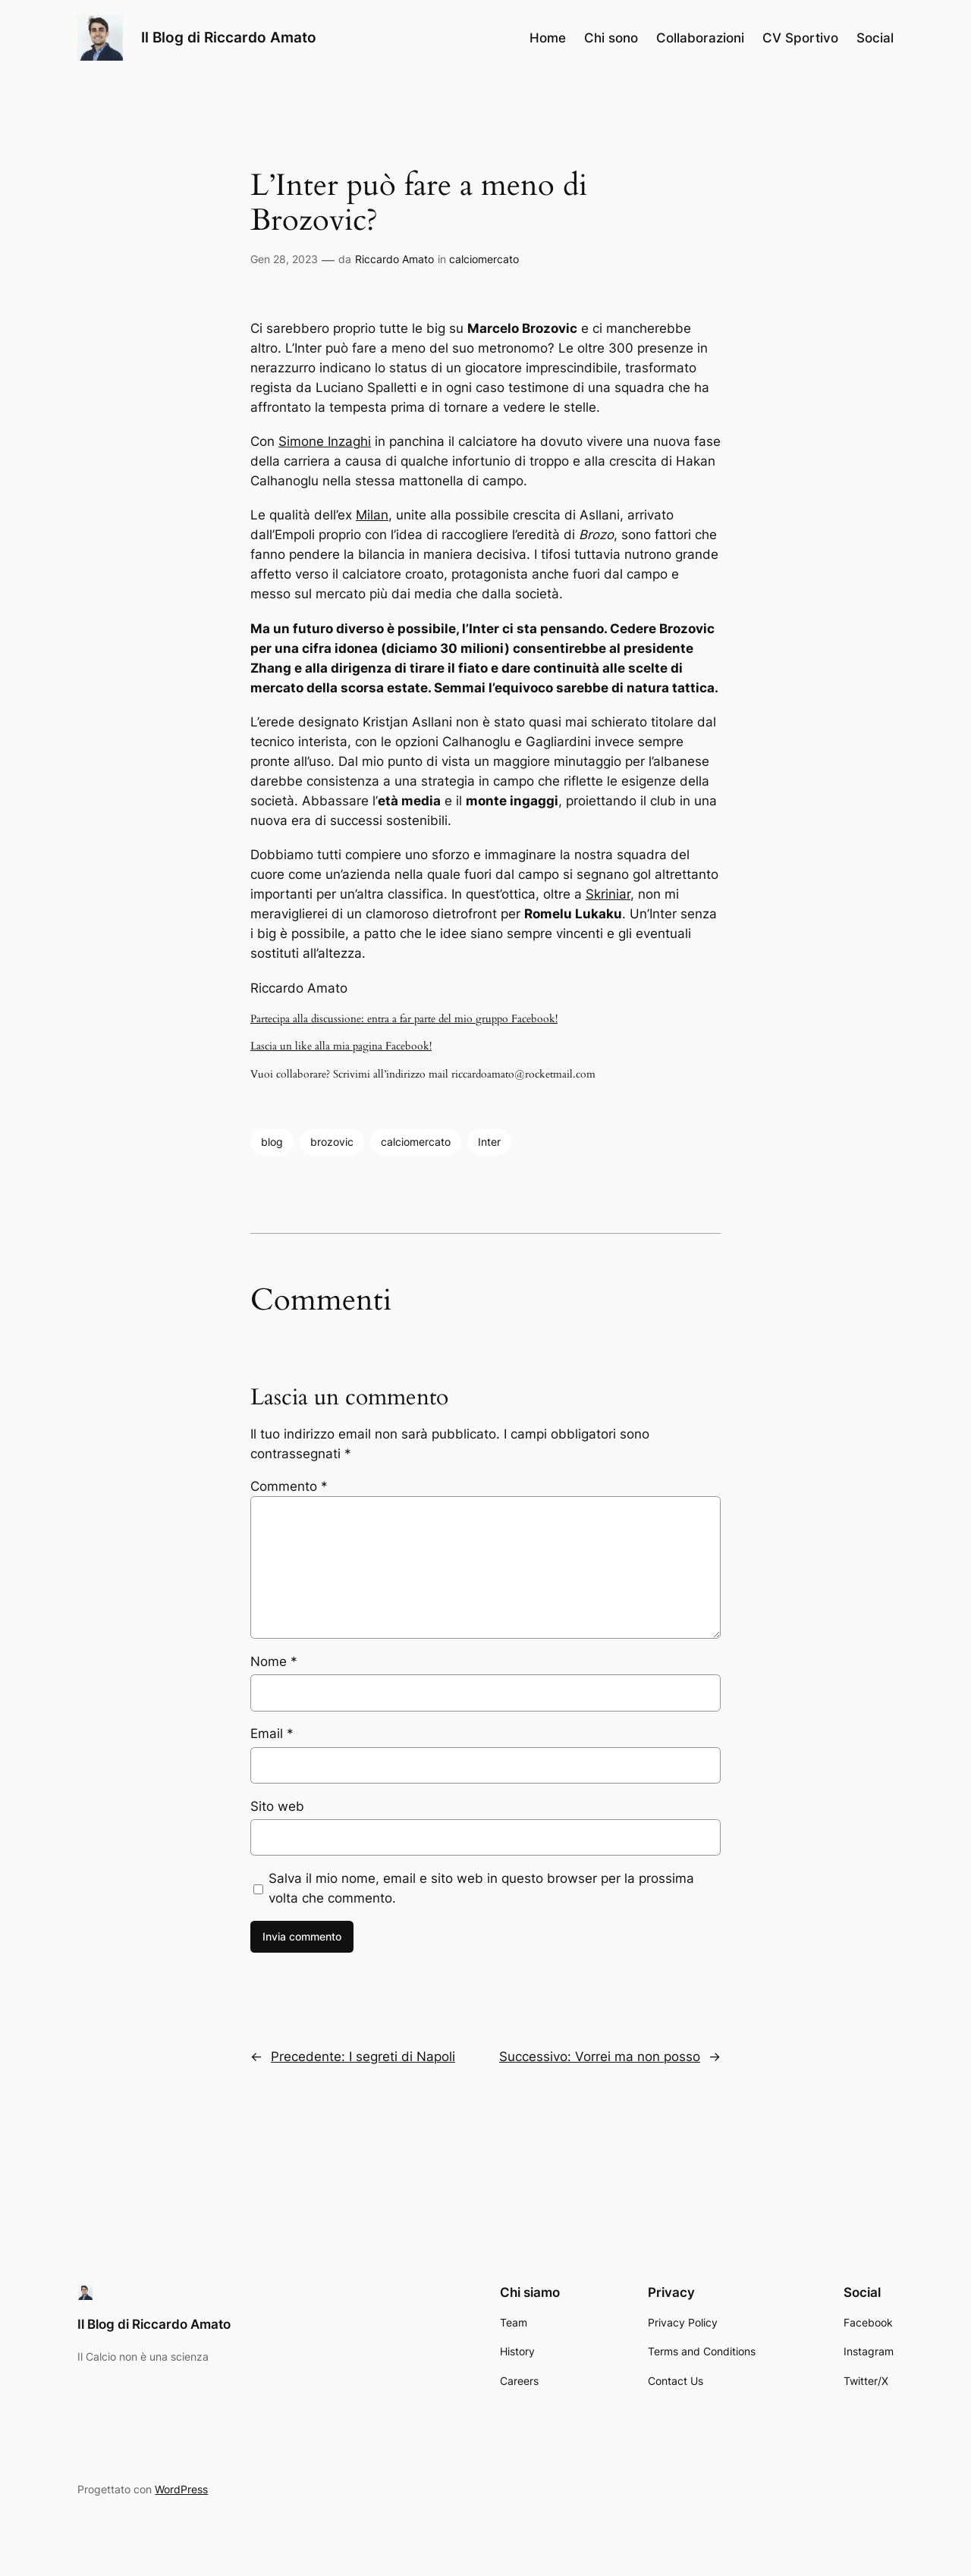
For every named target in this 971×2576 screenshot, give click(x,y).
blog (272, 1141)
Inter (489, 1141)
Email (272, 1733)
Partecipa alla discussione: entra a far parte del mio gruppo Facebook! (404, 1019)
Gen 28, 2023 (284, 259)
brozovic (332, 1141)
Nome (273, 1661)
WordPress (181, 2489)
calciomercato (484, 259)
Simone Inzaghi (324, 441)
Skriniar (608, 894)
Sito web (277, 1806)
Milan (372, 514)
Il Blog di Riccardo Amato (228, 37)
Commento (289, 1486)
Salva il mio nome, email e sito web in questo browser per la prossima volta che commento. (481, 1888)
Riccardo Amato (394, 259)
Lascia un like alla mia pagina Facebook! (341, 1046)
